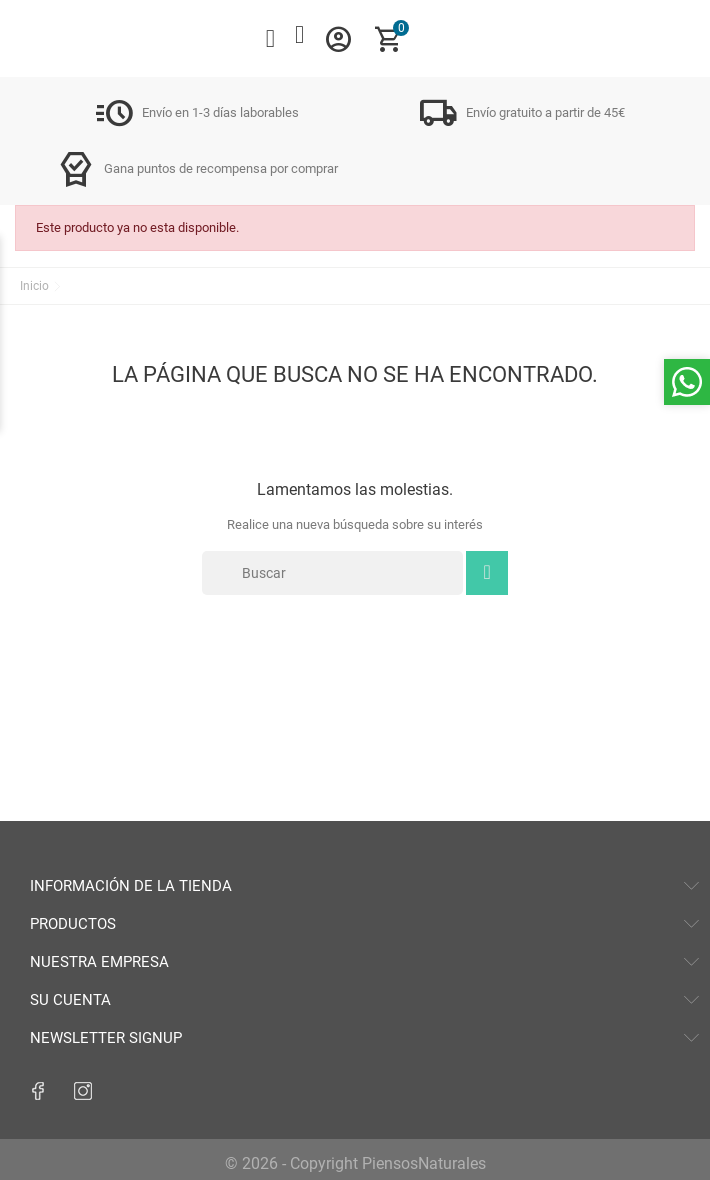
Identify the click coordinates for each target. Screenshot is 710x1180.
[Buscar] (332, 573)
